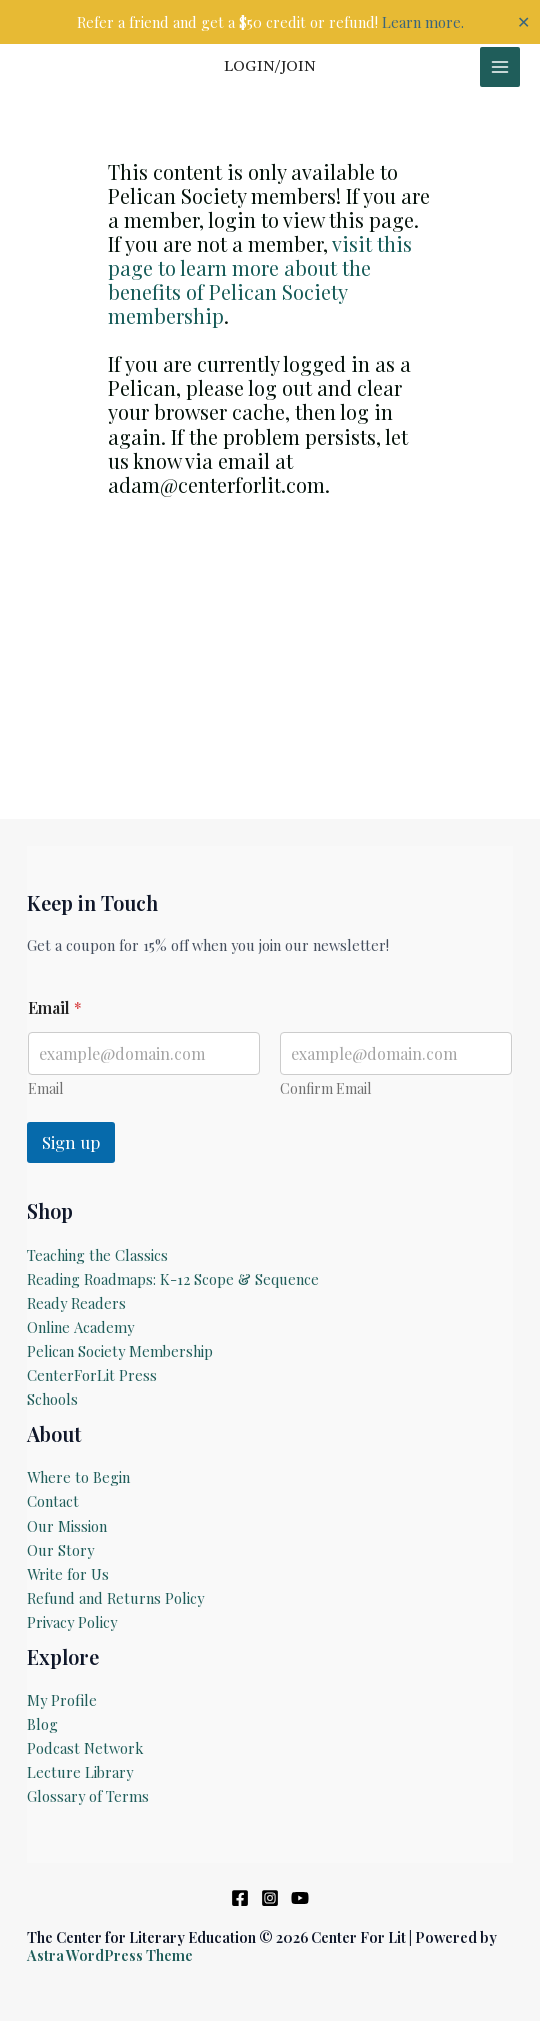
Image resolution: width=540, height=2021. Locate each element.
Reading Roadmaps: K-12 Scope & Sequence (173, 1279)
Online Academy (80, 1327)
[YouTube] (300, 1898)
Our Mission (67, 1526)
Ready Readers (76, 1303)
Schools (52, 1399)
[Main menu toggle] (500, 67)
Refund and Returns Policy (115, 1598)
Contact (53, 1501)
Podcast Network (85, 1748)
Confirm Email (325, 1088)
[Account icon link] (270, 67)
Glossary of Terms (88, 1796)
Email (45, 1088)
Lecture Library (80, 1772)
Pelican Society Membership (120, 1351)
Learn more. (423, 22)
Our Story (60, 1550)
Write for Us (68, 1574)
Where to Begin (78, 1477)
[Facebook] (240, 1898)
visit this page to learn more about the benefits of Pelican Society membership (260, 279)
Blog (42, 1724)
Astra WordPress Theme (110, 1955)
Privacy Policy (72, 1622)
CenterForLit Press (92, 1375)
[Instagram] (270, 1898)
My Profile (62, 1700)
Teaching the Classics (97, 1255)
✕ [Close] (523, 22)
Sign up (71, 1142)
